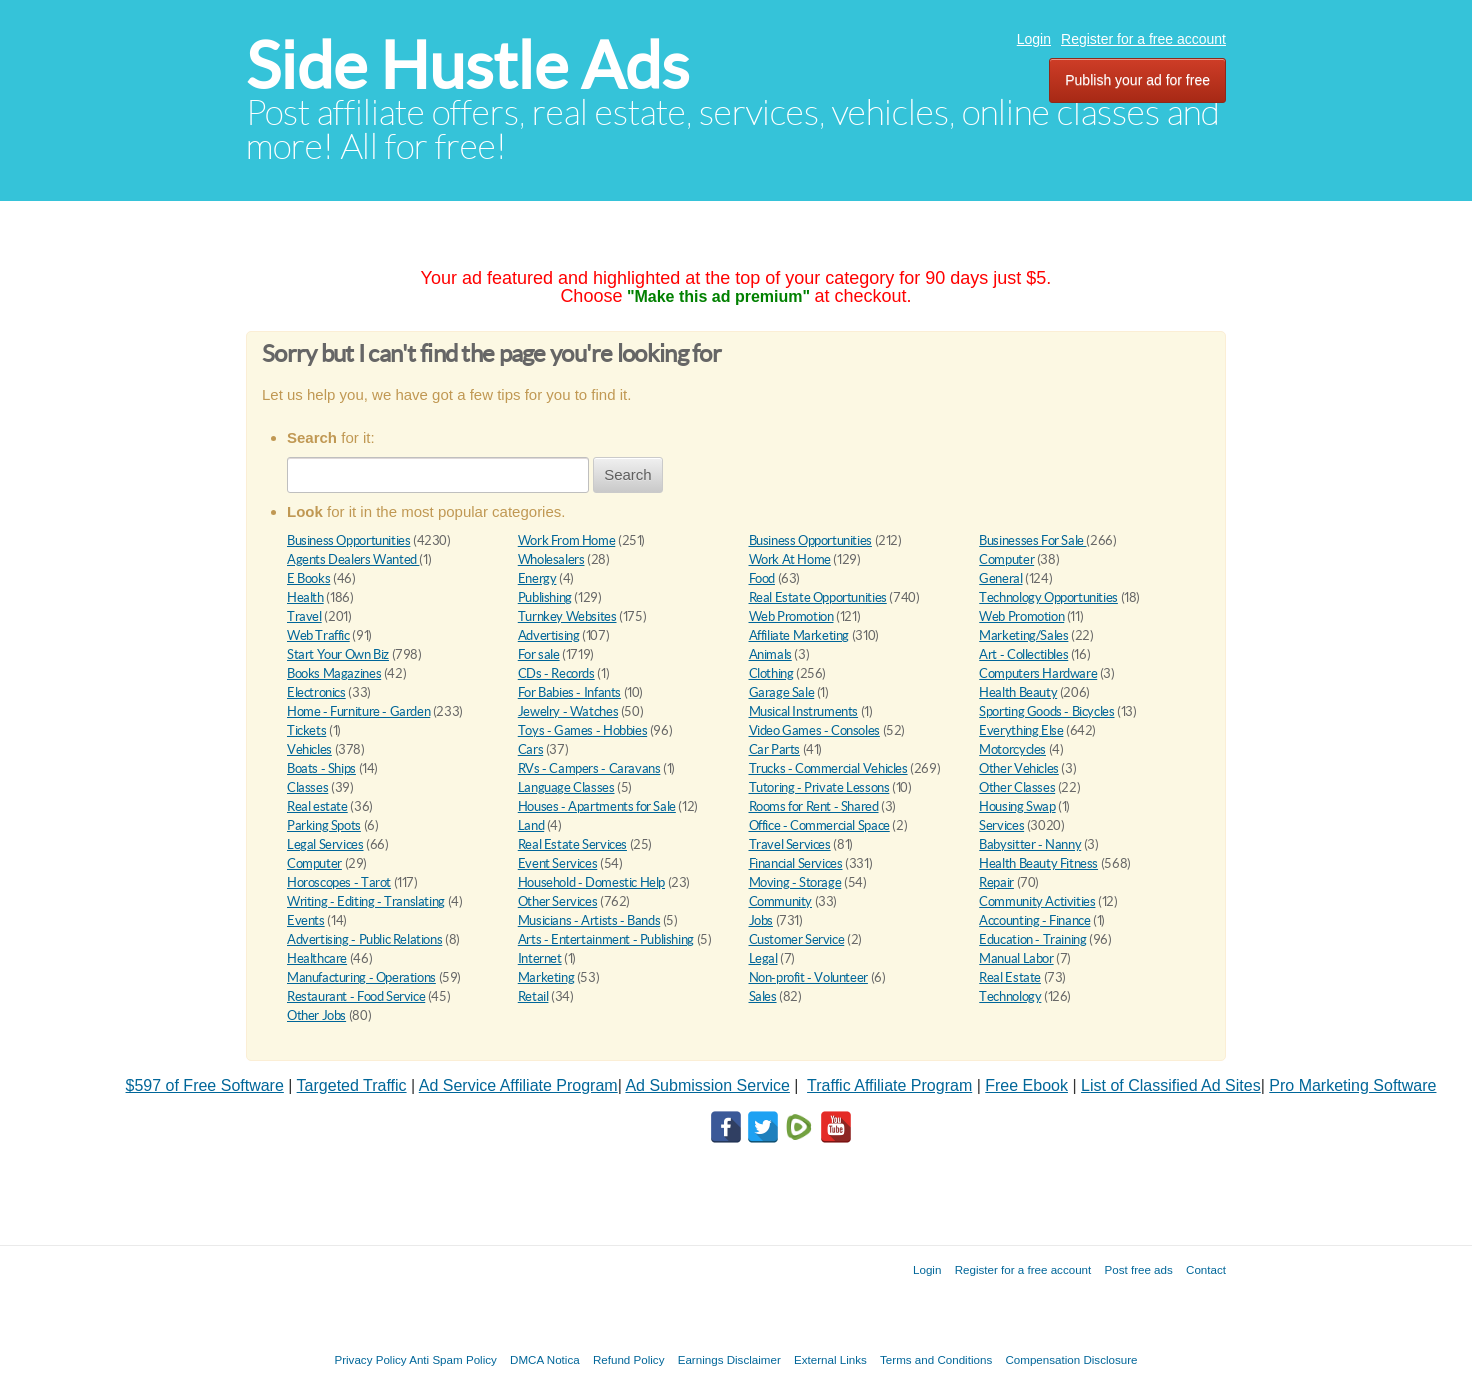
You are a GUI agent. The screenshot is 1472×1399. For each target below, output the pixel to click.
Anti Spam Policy (453, 1359)
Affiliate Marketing (799, 635)
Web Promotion (791, 616)
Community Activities (1037, 901)
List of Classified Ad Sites (1171, 1085)
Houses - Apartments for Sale (597, 806)
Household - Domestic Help (591, 882)
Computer (1006, 559)
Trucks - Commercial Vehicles (828, 768)
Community (781, 901)
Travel (304, 616)
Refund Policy (629, 1359)
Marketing (546, 977)
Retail (533, 996)
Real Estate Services (572, 844)
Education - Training (1032, 939)
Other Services (558, 901)
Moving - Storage (795, 882)
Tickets (306, 730)
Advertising (549, 635)
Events (306, 920)
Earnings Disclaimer (729, 1359)
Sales (763, 996)
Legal (763, 958)
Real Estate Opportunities (818, 597)
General (1000, 578)
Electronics (316, 692)
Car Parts (775, 749)
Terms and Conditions (936, 1359)
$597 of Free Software (205, 1085)
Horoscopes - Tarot (339, 882)
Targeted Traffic (352, 1085)
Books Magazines (334, 673)
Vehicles (309, 749)
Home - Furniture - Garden (358, 711)
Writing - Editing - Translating (366, 901)
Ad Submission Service (707, 1085)
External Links (830, 1359)
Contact (1206, 1269)
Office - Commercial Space (819, 825)
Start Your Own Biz (338, 654)
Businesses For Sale (1032, 540)
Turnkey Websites (567, 616)
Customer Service (797, 939)
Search (628, 474)
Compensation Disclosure (1071, 1359)
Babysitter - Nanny (1030, 844)
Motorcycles (1012, 749)
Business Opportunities (348, 540)
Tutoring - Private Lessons (819, 787)
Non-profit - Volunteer (808, 977)
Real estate (317, 806)
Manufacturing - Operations (361, 977)
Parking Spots (324, 825)
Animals (770, 654)
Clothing (771, 673)
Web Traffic (318, 635)
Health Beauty (1018, 692)
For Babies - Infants (569, 692)
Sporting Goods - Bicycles (1046, 711)
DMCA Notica (545, 1359)
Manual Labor (1016, 958)
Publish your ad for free (1137, 80)
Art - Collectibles (1023, 654)
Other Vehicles (1019, 768)
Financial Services (796, 863)
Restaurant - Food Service (356, 996)
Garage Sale (782, 692)
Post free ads (1138, 1269)
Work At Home (790, 559)
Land (531, 825)
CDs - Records (556, 673)
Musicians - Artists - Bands (589, 920)
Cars (530, 749)
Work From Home (567, 540)
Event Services (558, 863)
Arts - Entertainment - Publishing (606, 939)
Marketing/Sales (1023, 635)
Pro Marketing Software (1352, 1085)
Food (762, 578)
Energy (537, 578)
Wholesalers (551, 559)
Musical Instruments (804, 711)
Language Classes (566, 787)
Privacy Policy (370, 1359)
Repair (996, 882)
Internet (540, 958)
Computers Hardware (1038, 673)
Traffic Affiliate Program (889, 1085)
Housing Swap (1017, 806)
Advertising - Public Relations (364, 939)
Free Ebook (1026, 1085)
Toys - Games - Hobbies (582, 730)
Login (1034, 39)
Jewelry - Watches (568, 711)
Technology (1010, 996)
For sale (539, 654)
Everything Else (1021, 730)
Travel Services (790, 844)
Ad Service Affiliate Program (518, 1085)
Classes (307, 787)
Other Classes (1017, 787)
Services (1001, 825)
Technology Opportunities (1048, 597)
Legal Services (325, 844)
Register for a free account (1143, 39)
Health (305, 597)
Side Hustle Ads (467, 65)
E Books (308, 578)
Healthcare (317, 958)
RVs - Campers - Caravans (589, 768)
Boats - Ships (321, 768)
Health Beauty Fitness (1038, 863)
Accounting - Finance (1034, 920)
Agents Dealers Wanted (353, 559)
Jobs (761, 920)
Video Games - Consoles (814, 730)
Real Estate (1010, 977)
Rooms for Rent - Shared (814, 806)
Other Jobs (316, 1015)
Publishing (545, 597)
